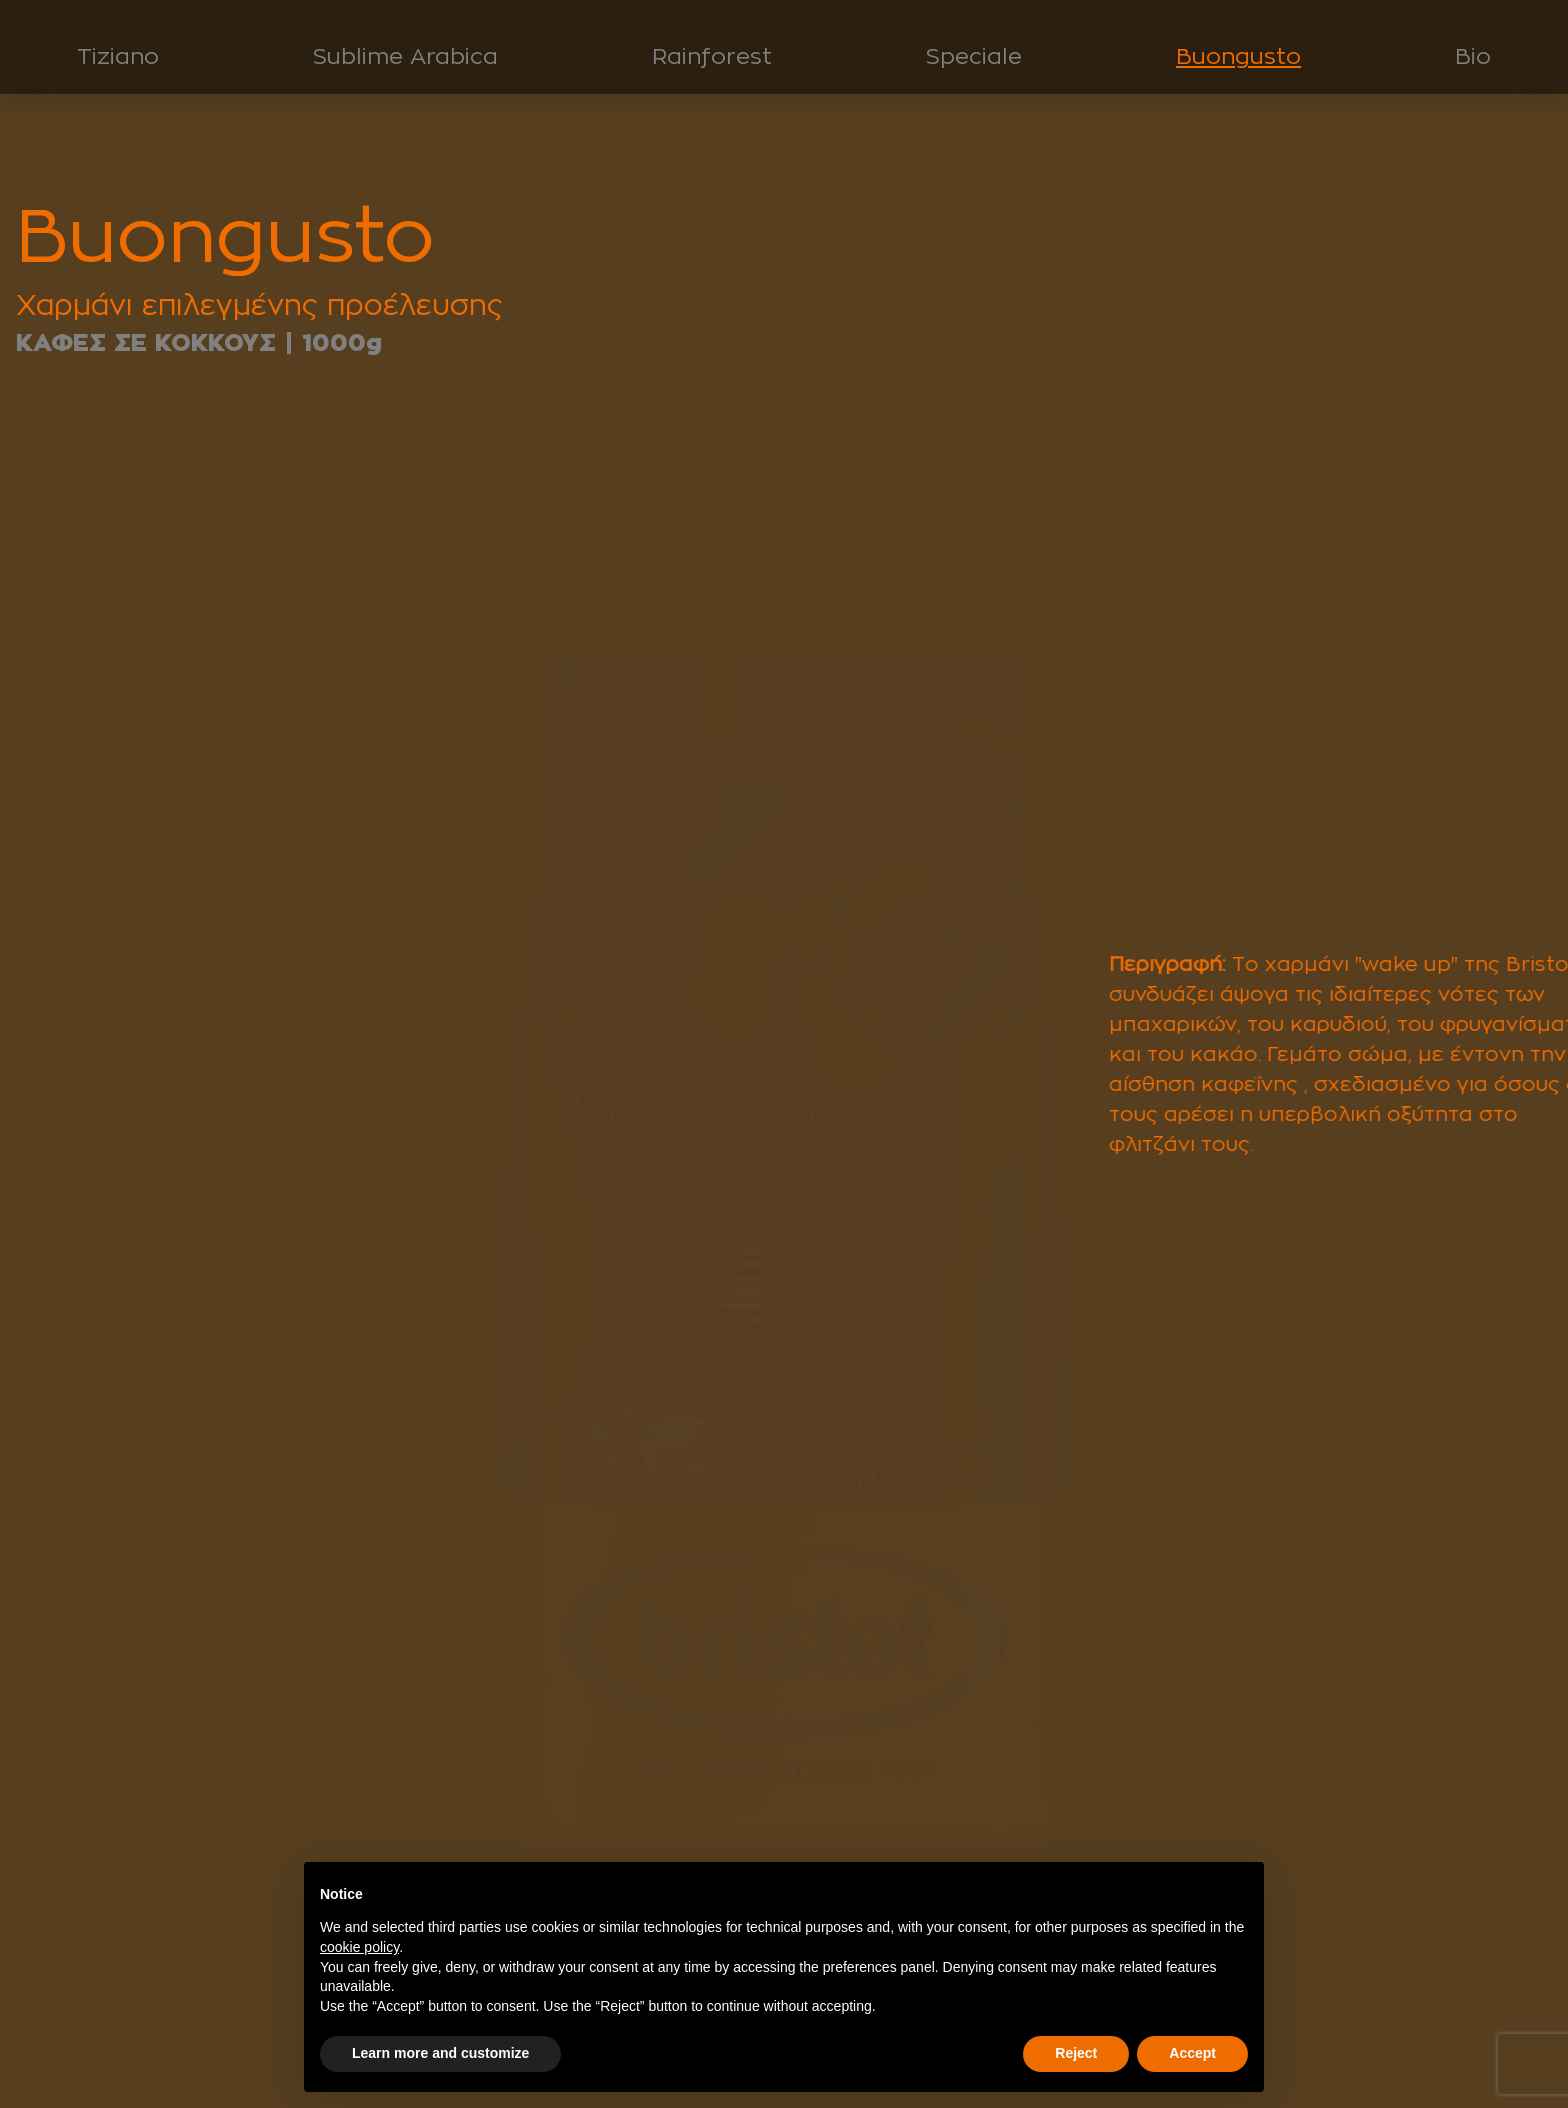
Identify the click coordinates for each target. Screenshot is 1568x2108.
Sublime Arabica (405, 56)
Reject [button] (1076, 2053)
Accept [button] (1192, 2053)
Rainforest (712, 56)
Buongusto (1238, 56)
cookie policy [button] (359, 1947)
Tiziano (118, 56)
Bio (1473, 56)
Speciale (974, 56)
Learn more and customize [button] (440, 2053)
